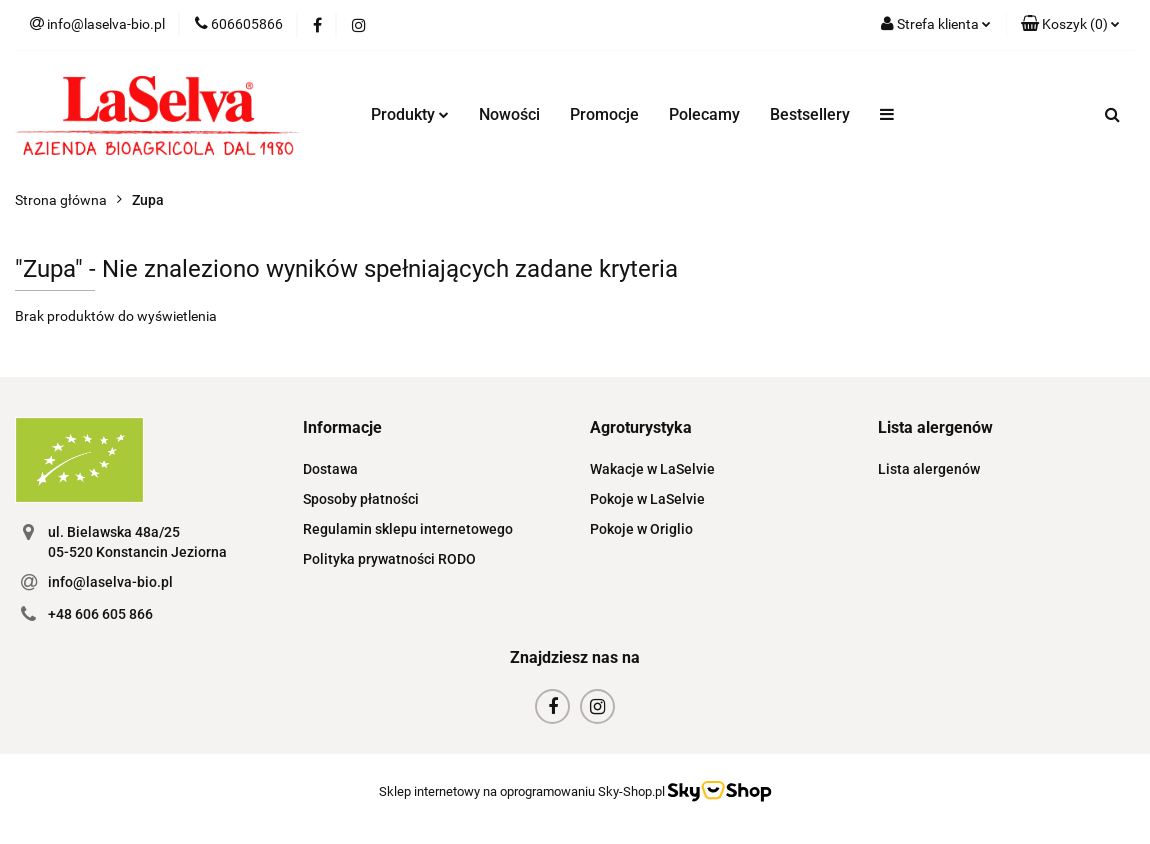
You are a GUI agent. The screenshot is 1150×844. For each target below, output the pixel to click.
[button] (1070, 25)
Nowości (509, 114)
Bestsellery (810, 114)
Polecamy (704, 114)
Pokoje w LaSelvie (647, 499)
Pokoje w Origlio (641, 529)
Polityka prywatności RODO (389, 559)
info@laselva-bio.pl (110, 582)
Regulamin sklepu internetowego (408, 529)
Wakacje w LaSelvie (652, 469)
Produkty (410, 114)
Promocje (604, 114)
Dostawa (330, 469)
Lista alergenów (929, 469)
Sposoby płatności (361, 499)
